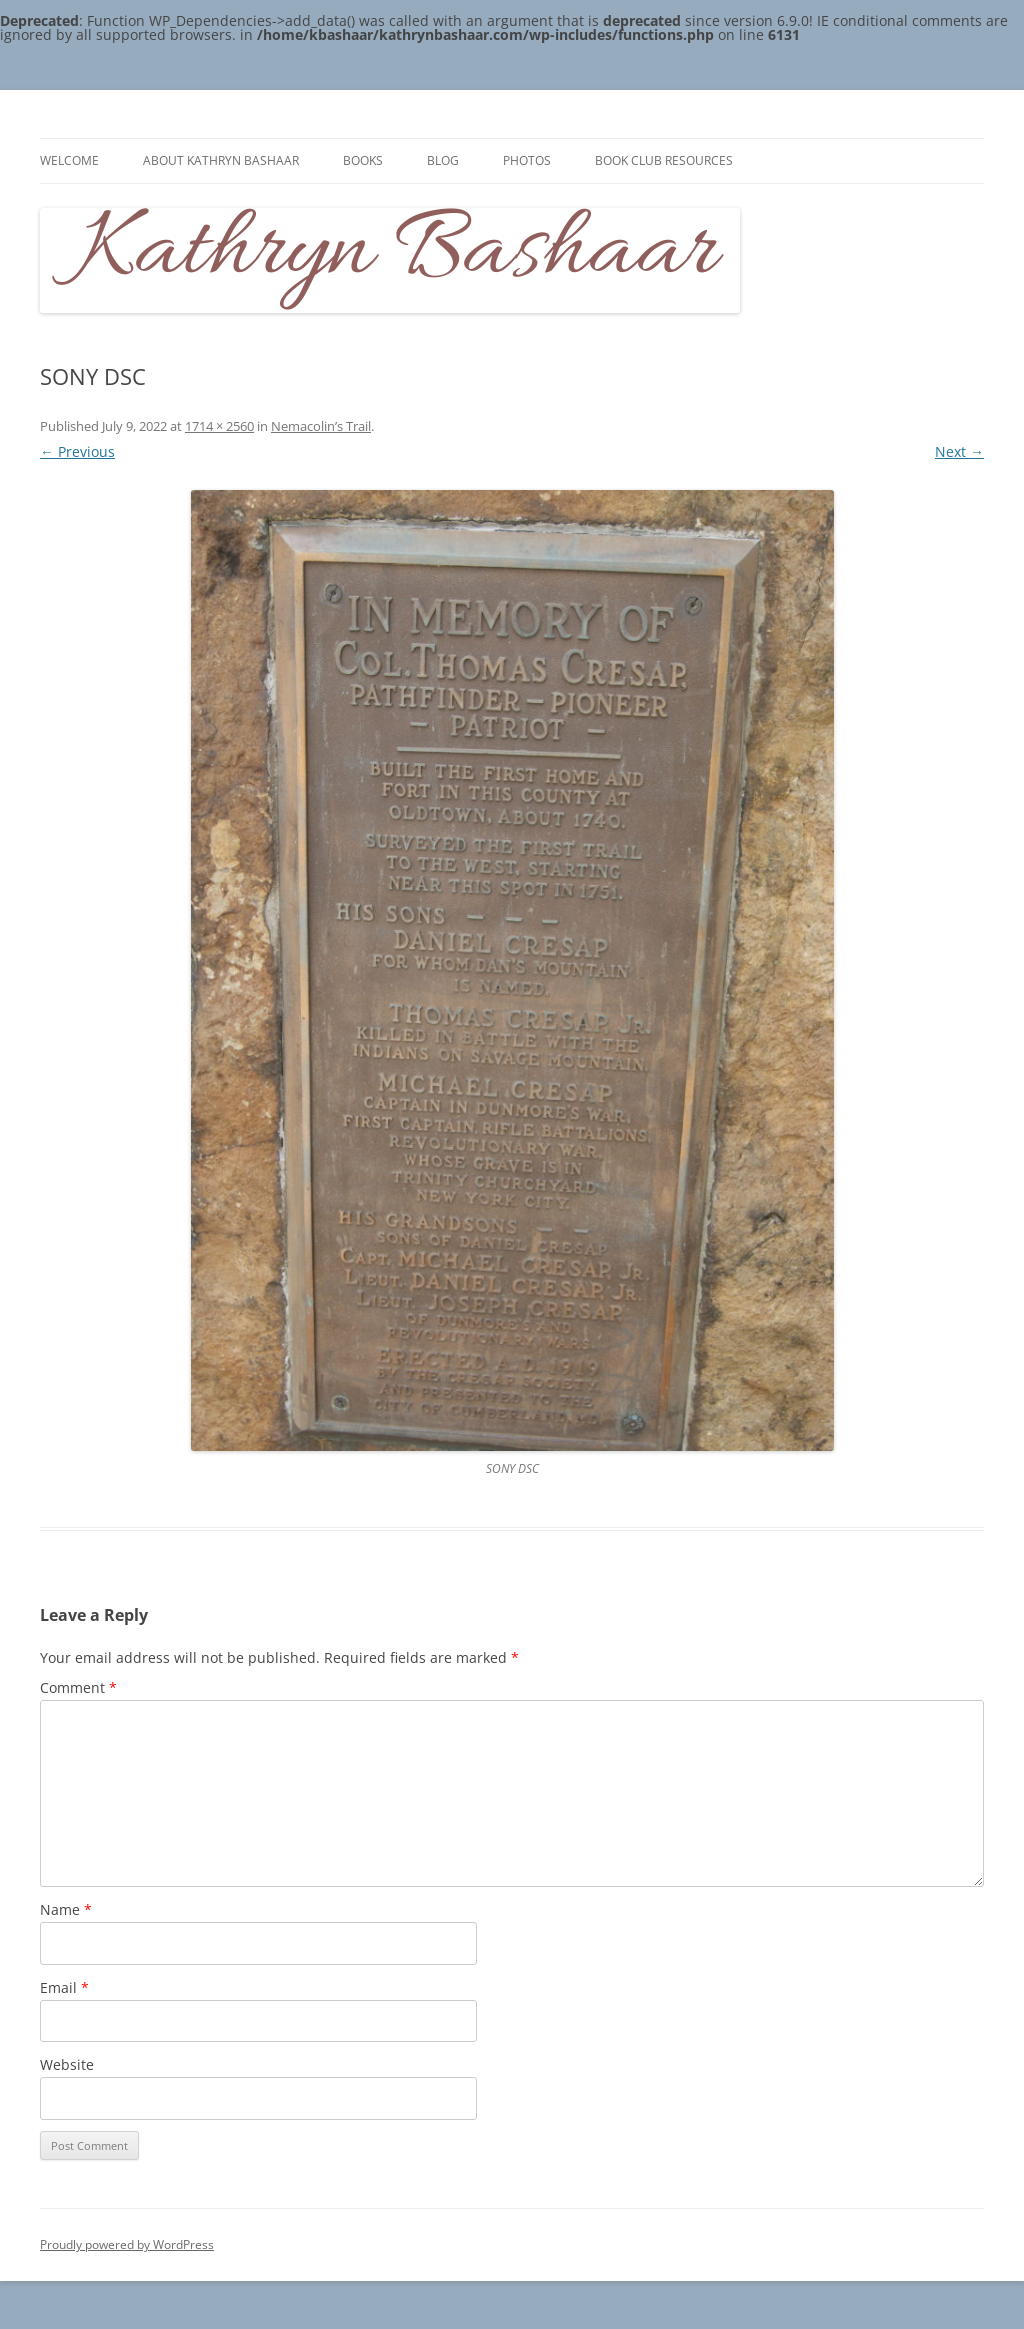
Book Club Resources (664, 160)
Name (66, 1909)
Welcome (69, 160)
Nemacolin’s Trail (321, 426)
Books (363, 160)
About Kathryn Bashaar (221, 160)
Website (67, 2064)
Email (64, 1987)
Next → (959, 451)
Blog (443, 160)
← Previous (77, 451)
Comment (78, 1687)
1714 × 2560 (219, 426)
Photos (527, 160)
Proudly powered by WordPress (127, 2244)
